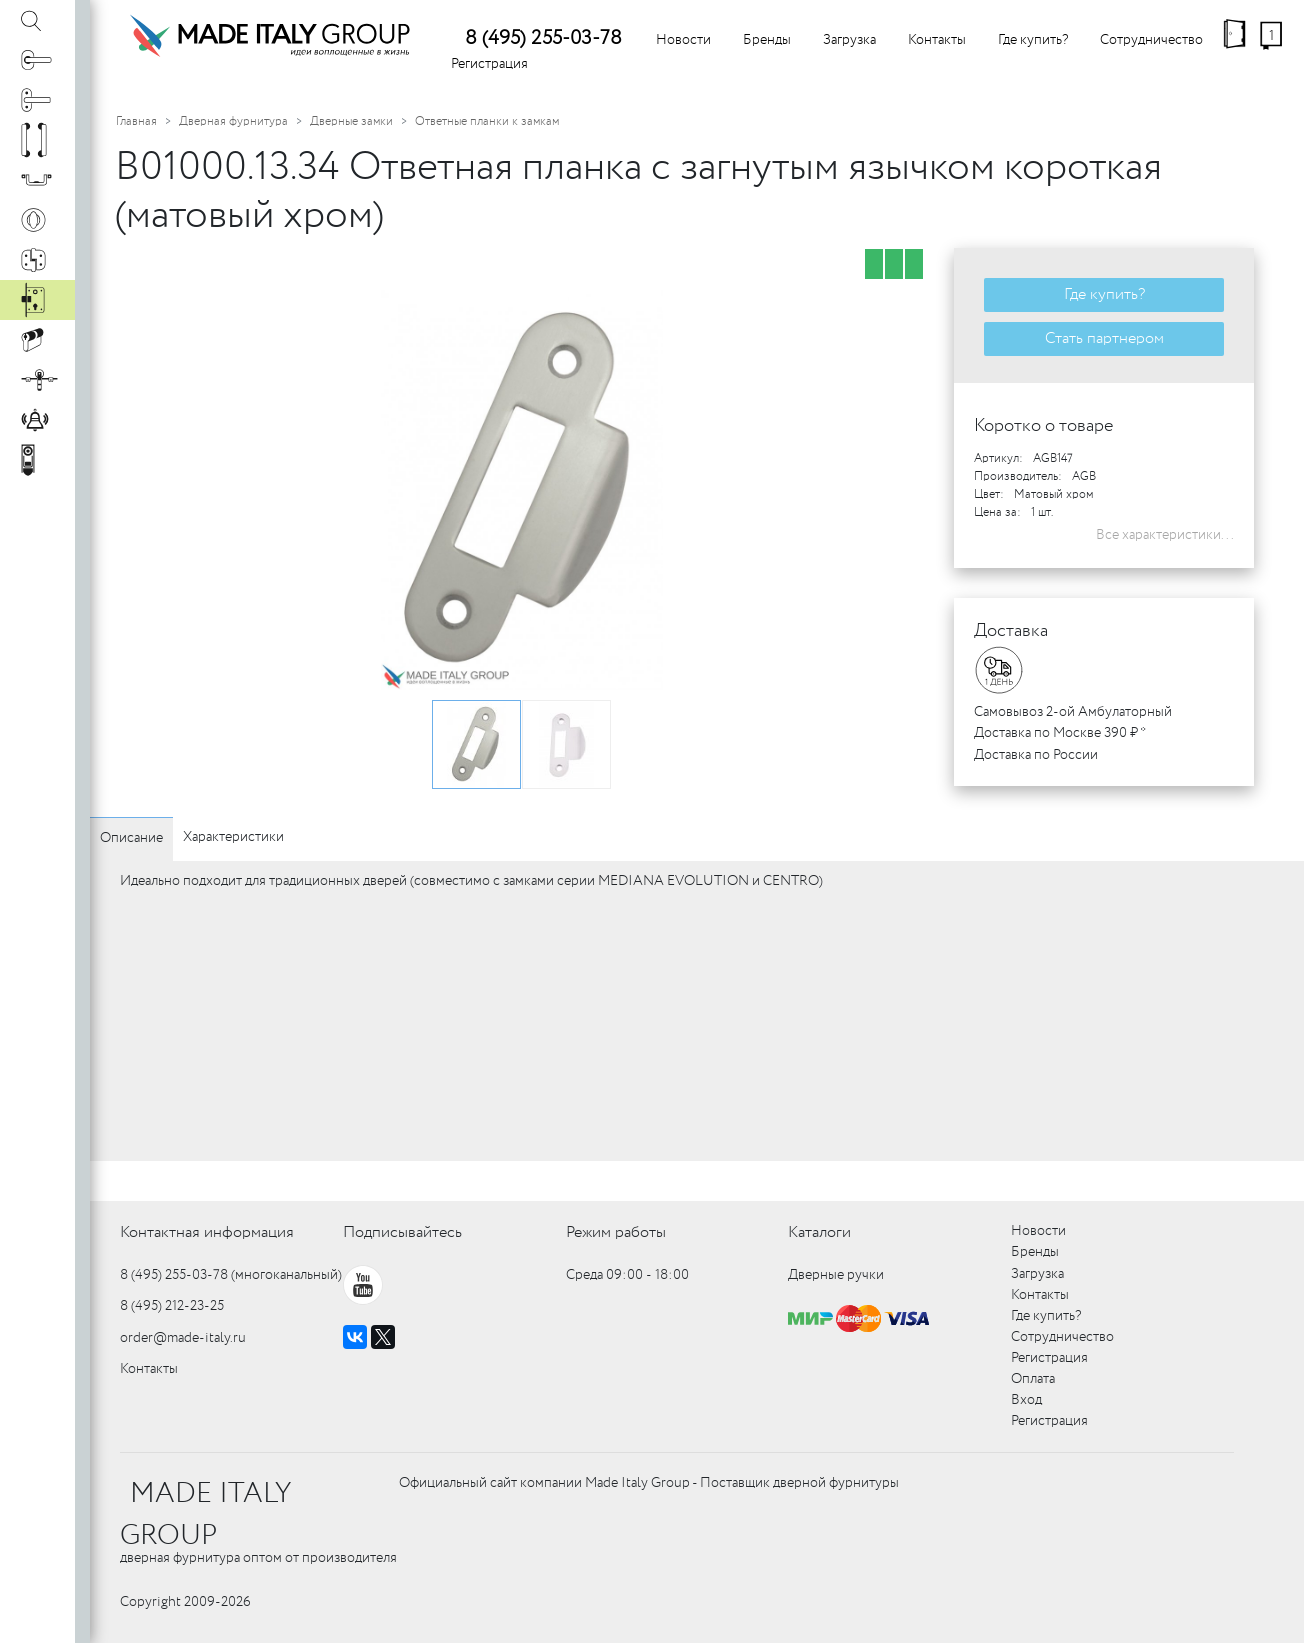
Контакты (937, 40)
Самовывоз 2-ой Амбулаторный (1073, 712)
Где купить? (1033, 40)
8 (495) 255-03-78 (543, 38)
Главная (136, 121)
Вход (1026, 1400)
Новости (683, 40)
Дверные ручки (836, 1275)
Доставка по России (1036, 755)
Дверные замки (351, 121)
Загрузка (849, 40)
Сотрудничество (1151, 40)
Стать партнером (1104, 338)
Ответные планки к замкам (487, 121)
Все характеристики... (1165, 535)
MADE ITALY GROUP (205, 1515)
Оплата (1033, 1379)
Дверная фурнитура (233, 121)
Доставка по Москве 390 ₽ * (1060, 733)
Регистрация (489, 64)
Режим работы (616, 1232)
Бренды (767, 40)
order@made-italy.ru (183, 1338)
